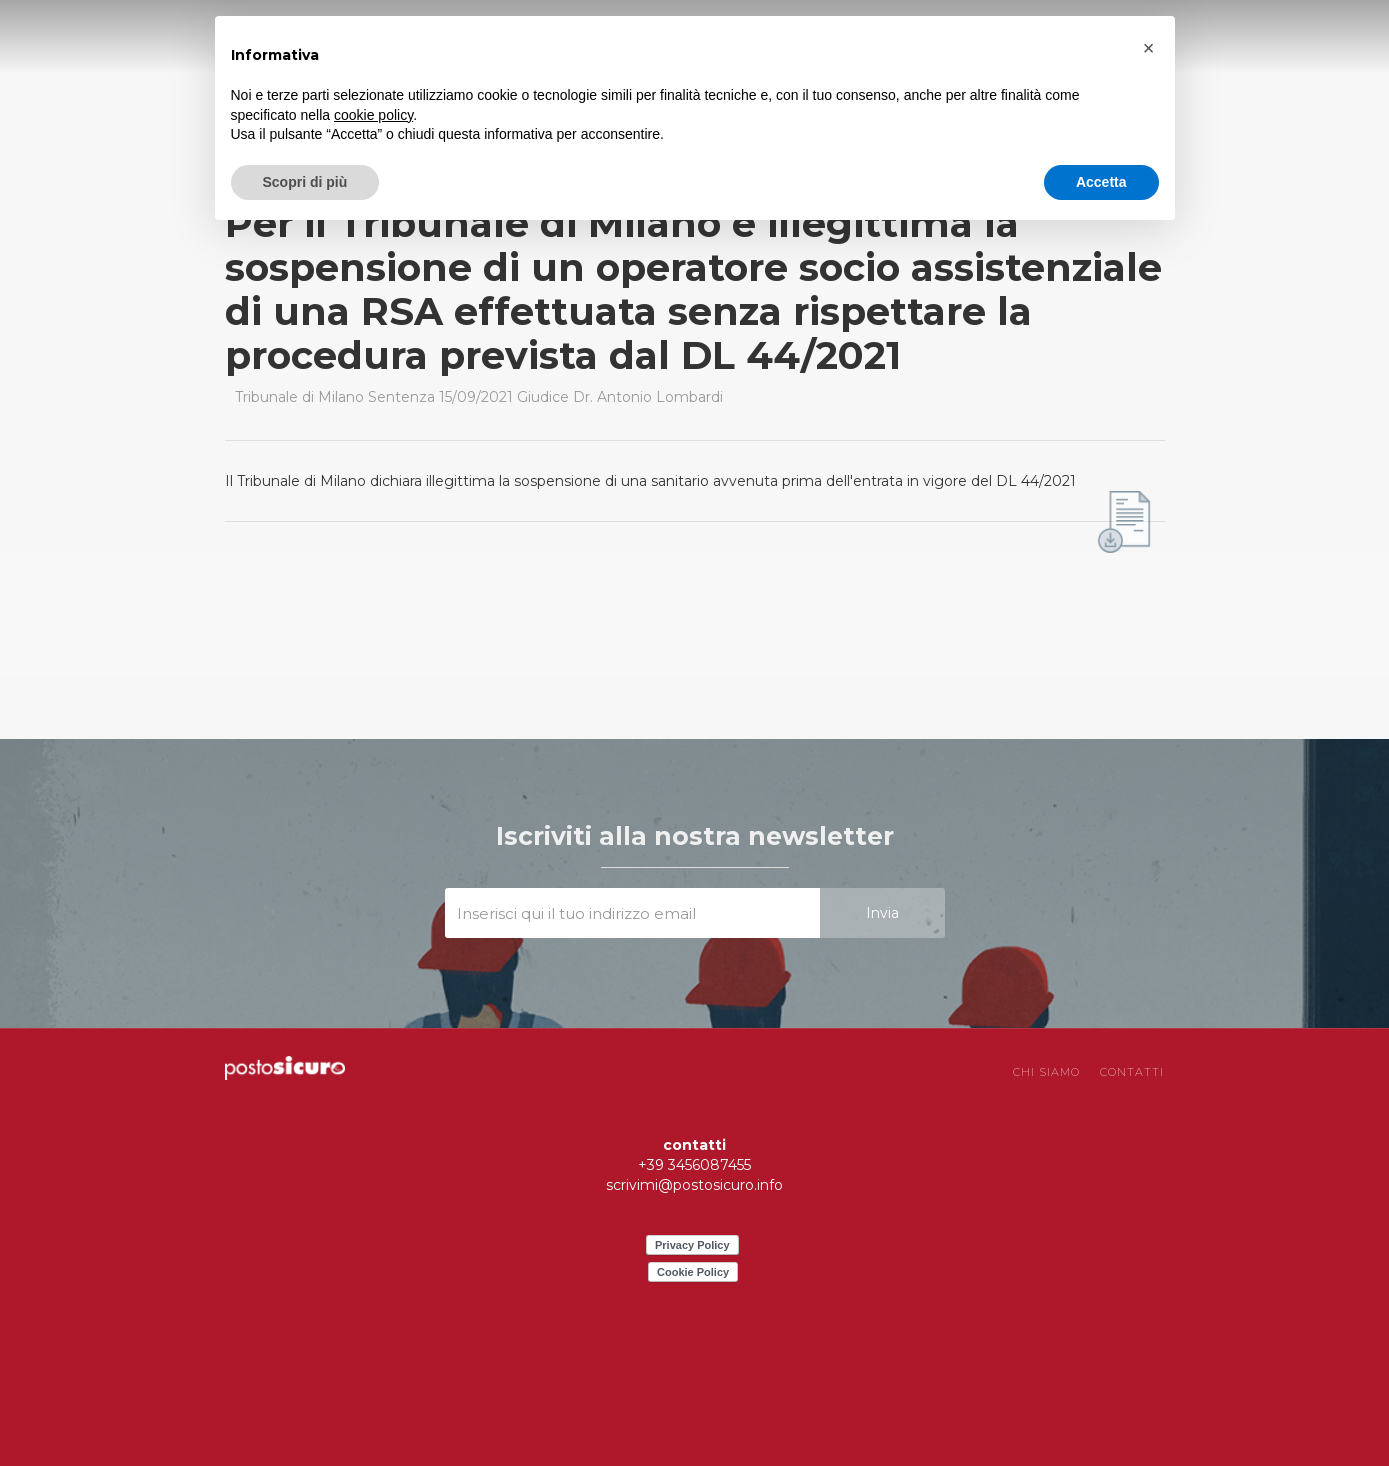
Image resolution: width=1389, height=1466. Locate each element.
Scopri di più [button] (305, 182)
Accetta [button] (1101, 182)
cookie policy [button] (373, 115)
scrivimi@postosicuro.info (694, 1185)
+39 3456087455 (694, 1165)
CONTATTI (1132, 1072)
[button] (1149, 48)
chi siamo (1046, 1072)
